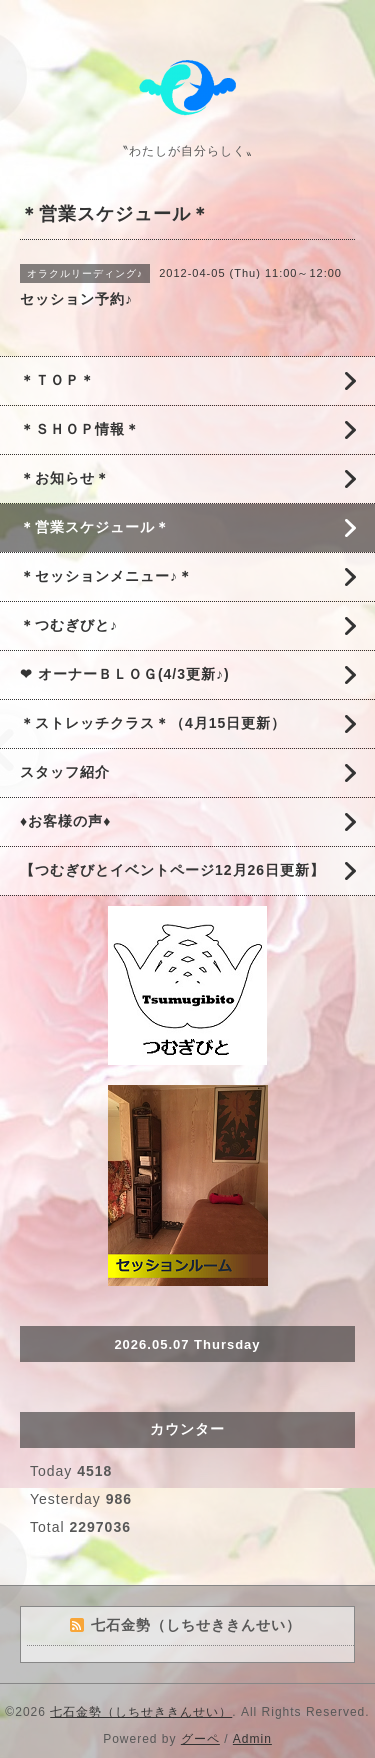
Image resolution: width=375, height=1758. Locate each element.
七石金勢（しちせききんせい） (141, 1712)
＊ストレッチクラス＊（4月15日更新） (153, 723)
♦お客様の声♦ (65, 821)
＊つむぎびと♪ (69, 625)
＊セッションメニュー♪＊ (106, 576)
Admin (252, 1739)
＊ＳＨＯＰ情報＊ (80, 429)
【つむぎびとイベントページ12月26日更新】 (172, 870)
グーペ (200, 1739)
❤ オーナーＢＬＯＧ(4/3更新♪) (125, 674)
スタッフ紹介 (65, 772)
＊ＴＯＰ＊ (57, 380)
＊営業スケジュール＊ (95, 527)
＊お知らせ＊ (65, 478)
